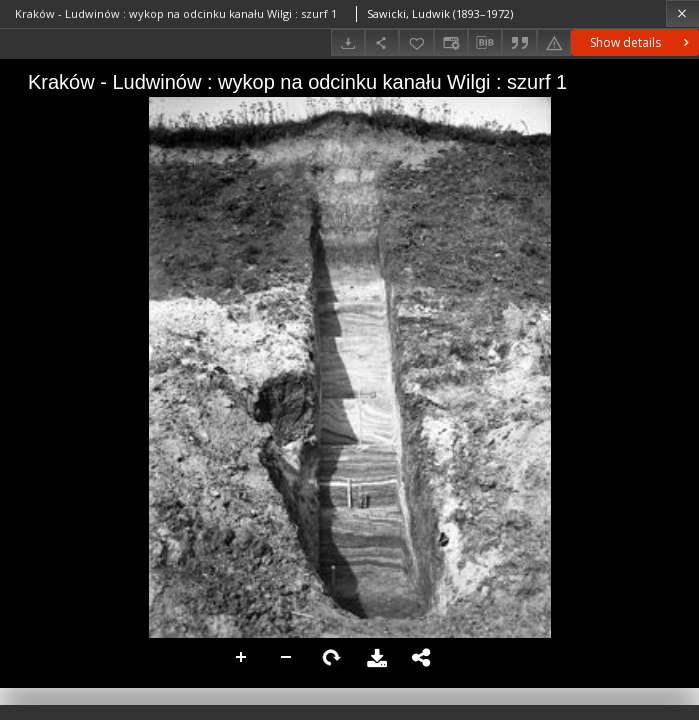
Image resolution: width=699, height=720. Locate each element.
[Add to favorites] (416, 42)
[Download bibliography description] (485, 43)
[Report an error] (554, 42)
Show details (641, 42)
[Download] (348, 42)
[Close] (682, 13)
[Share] (382, 42)
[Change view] (451, 42)
